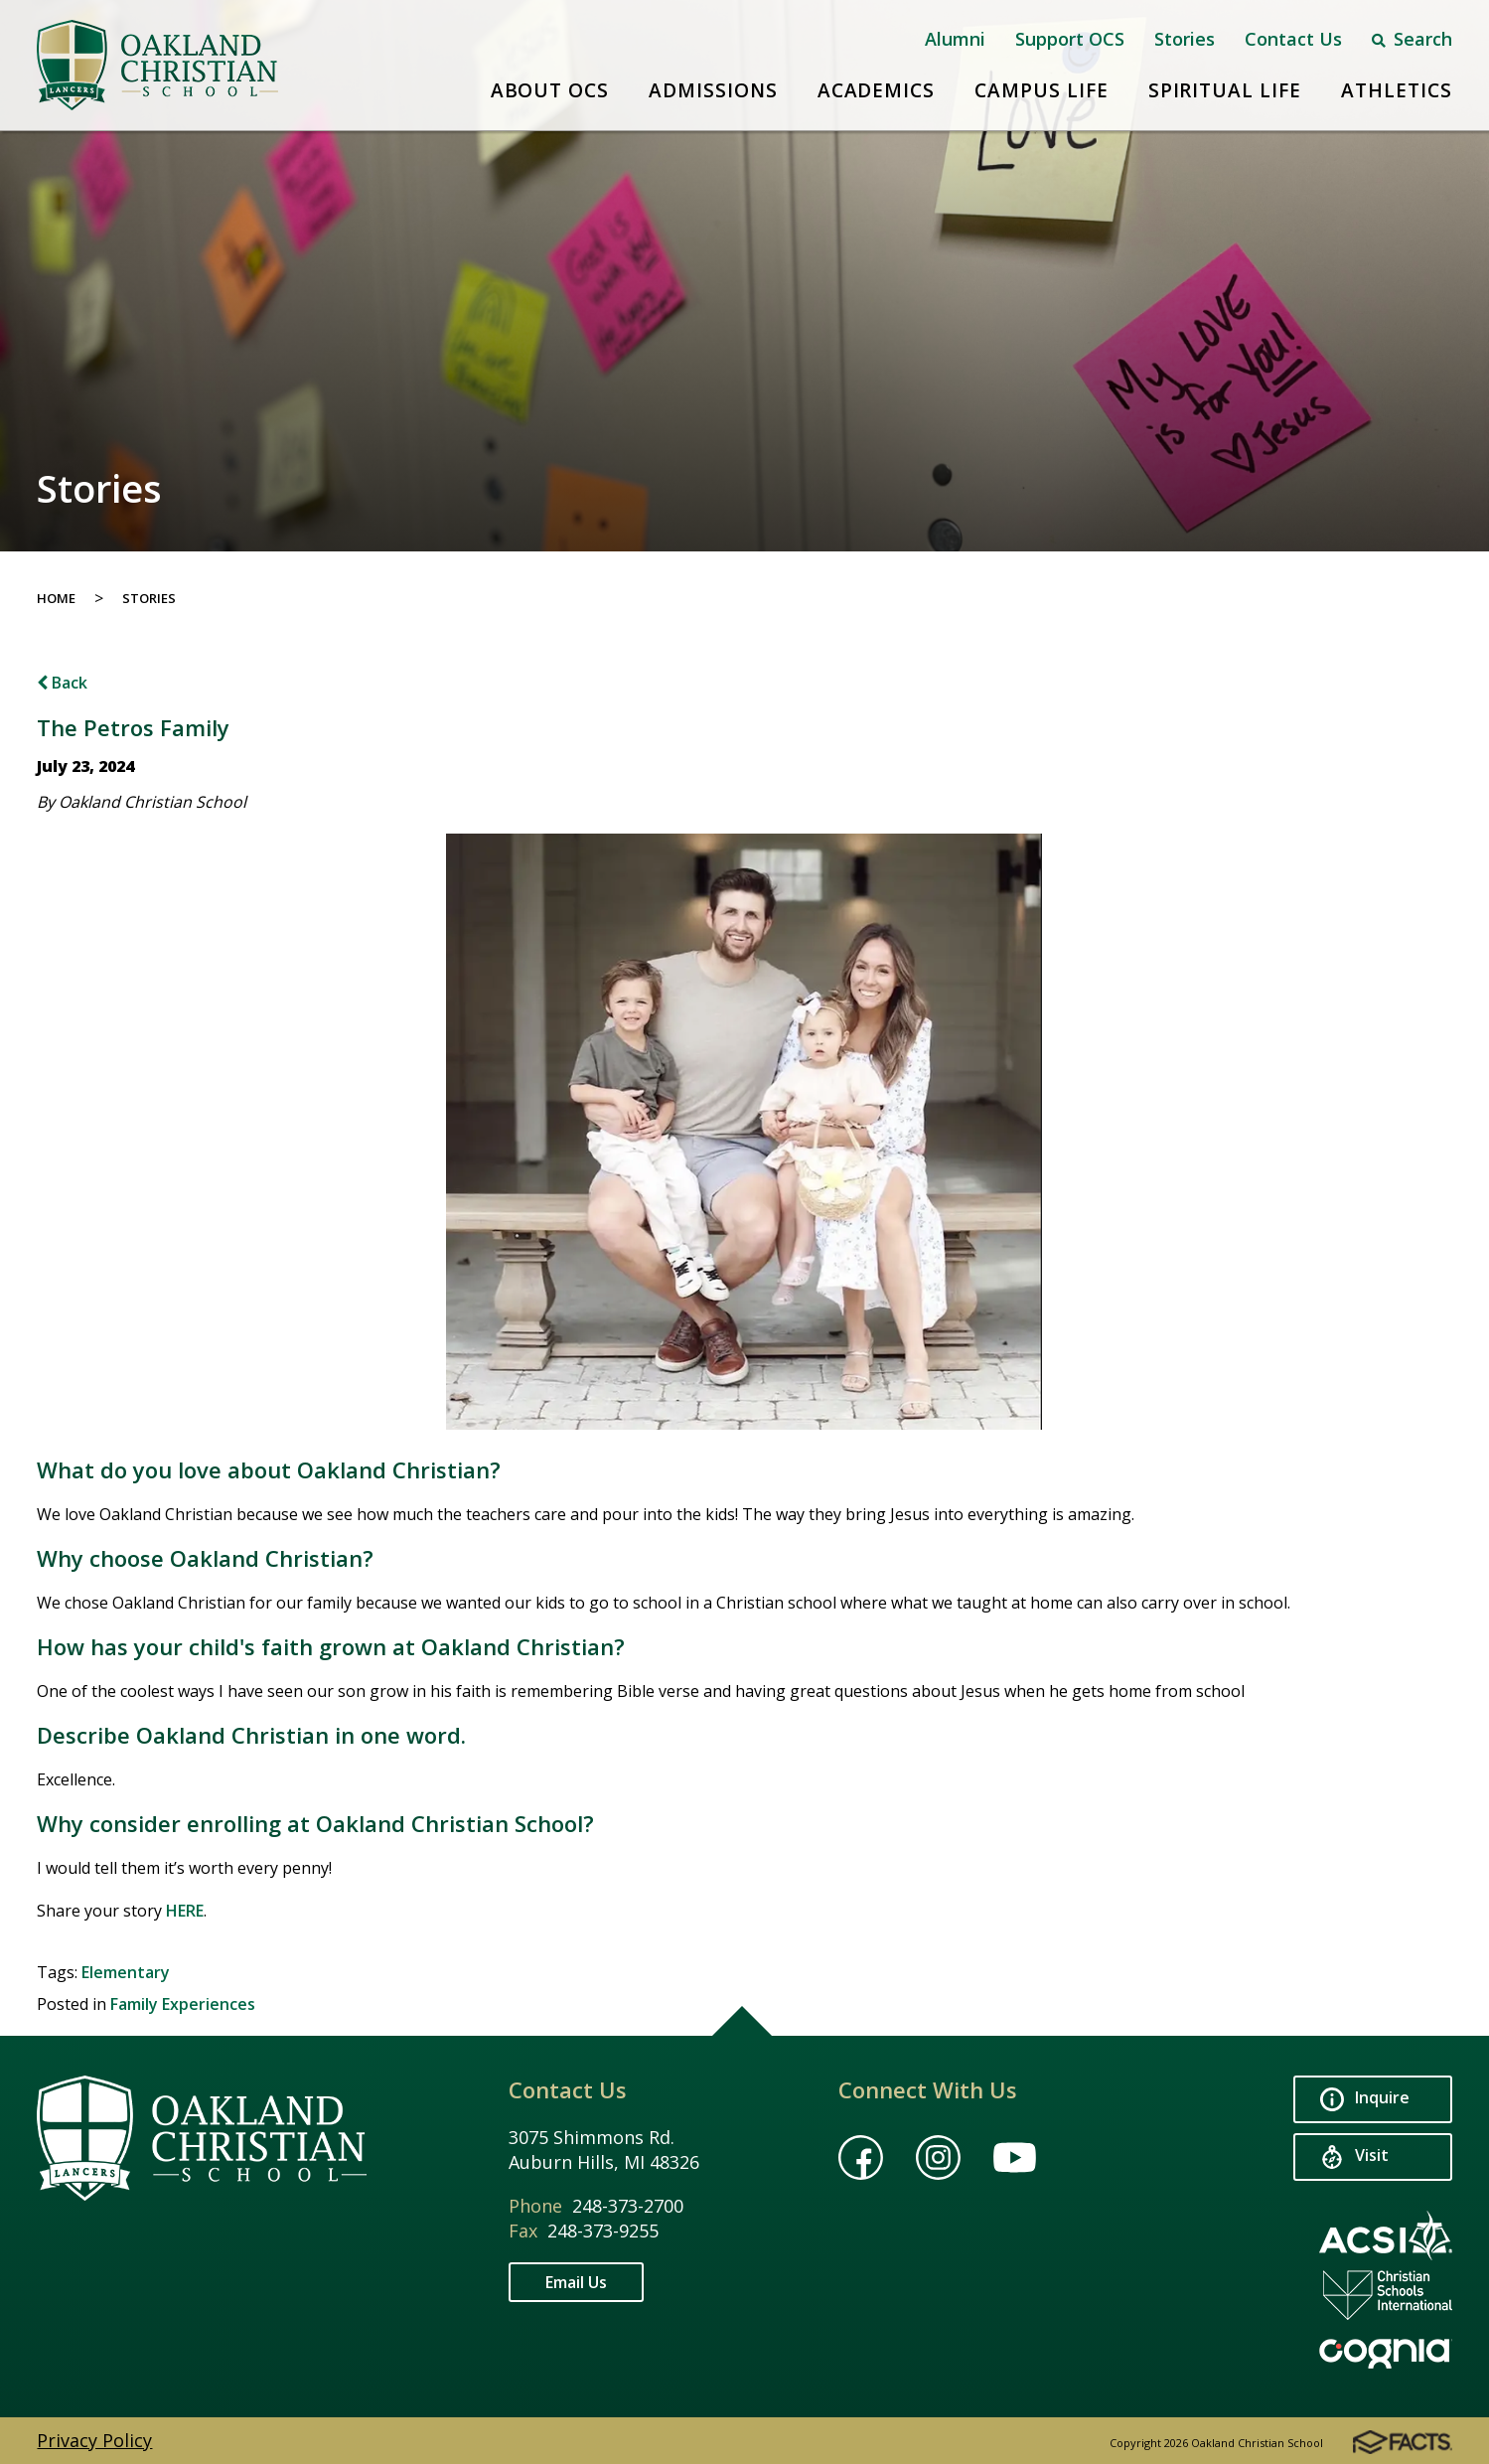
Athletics (1396, 90)
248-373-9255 (603, 2230)
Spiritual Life (1224, 90)
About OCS (550, 90)
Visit (1354, 2157)
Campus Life (1041, 90)
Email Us (576, 2282)
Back (62, 682)
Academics (877, 90)
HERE (185, 1911)
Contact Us (1293, 39)
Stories (1184, 39)
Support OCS (1069, 39)
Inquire (1365, 2099)
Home (56, 598)
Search (1412, 39)
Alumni (955, 39)
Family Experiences (182, 2004)
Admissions (713, 90)
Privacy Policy (94, 2440)
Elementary (125, 1972)
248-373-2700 (627, 2206)
